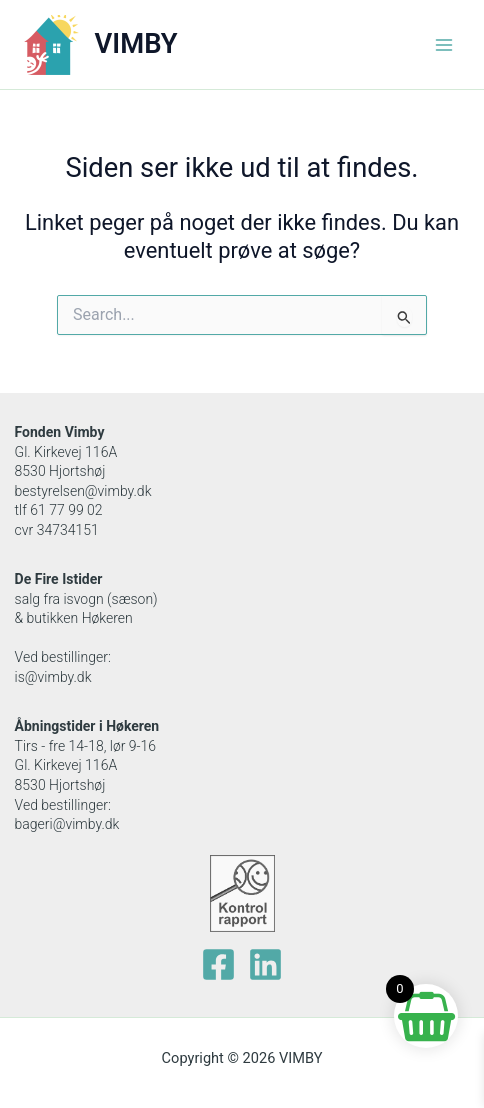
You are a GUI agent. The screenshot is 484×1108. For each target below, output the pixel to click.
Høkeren (132, 726)
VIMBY (136, 44)
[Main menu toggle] (444, 44)
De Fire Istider (59, 579)
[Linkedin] (265, 964)
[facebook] (218, 964)
